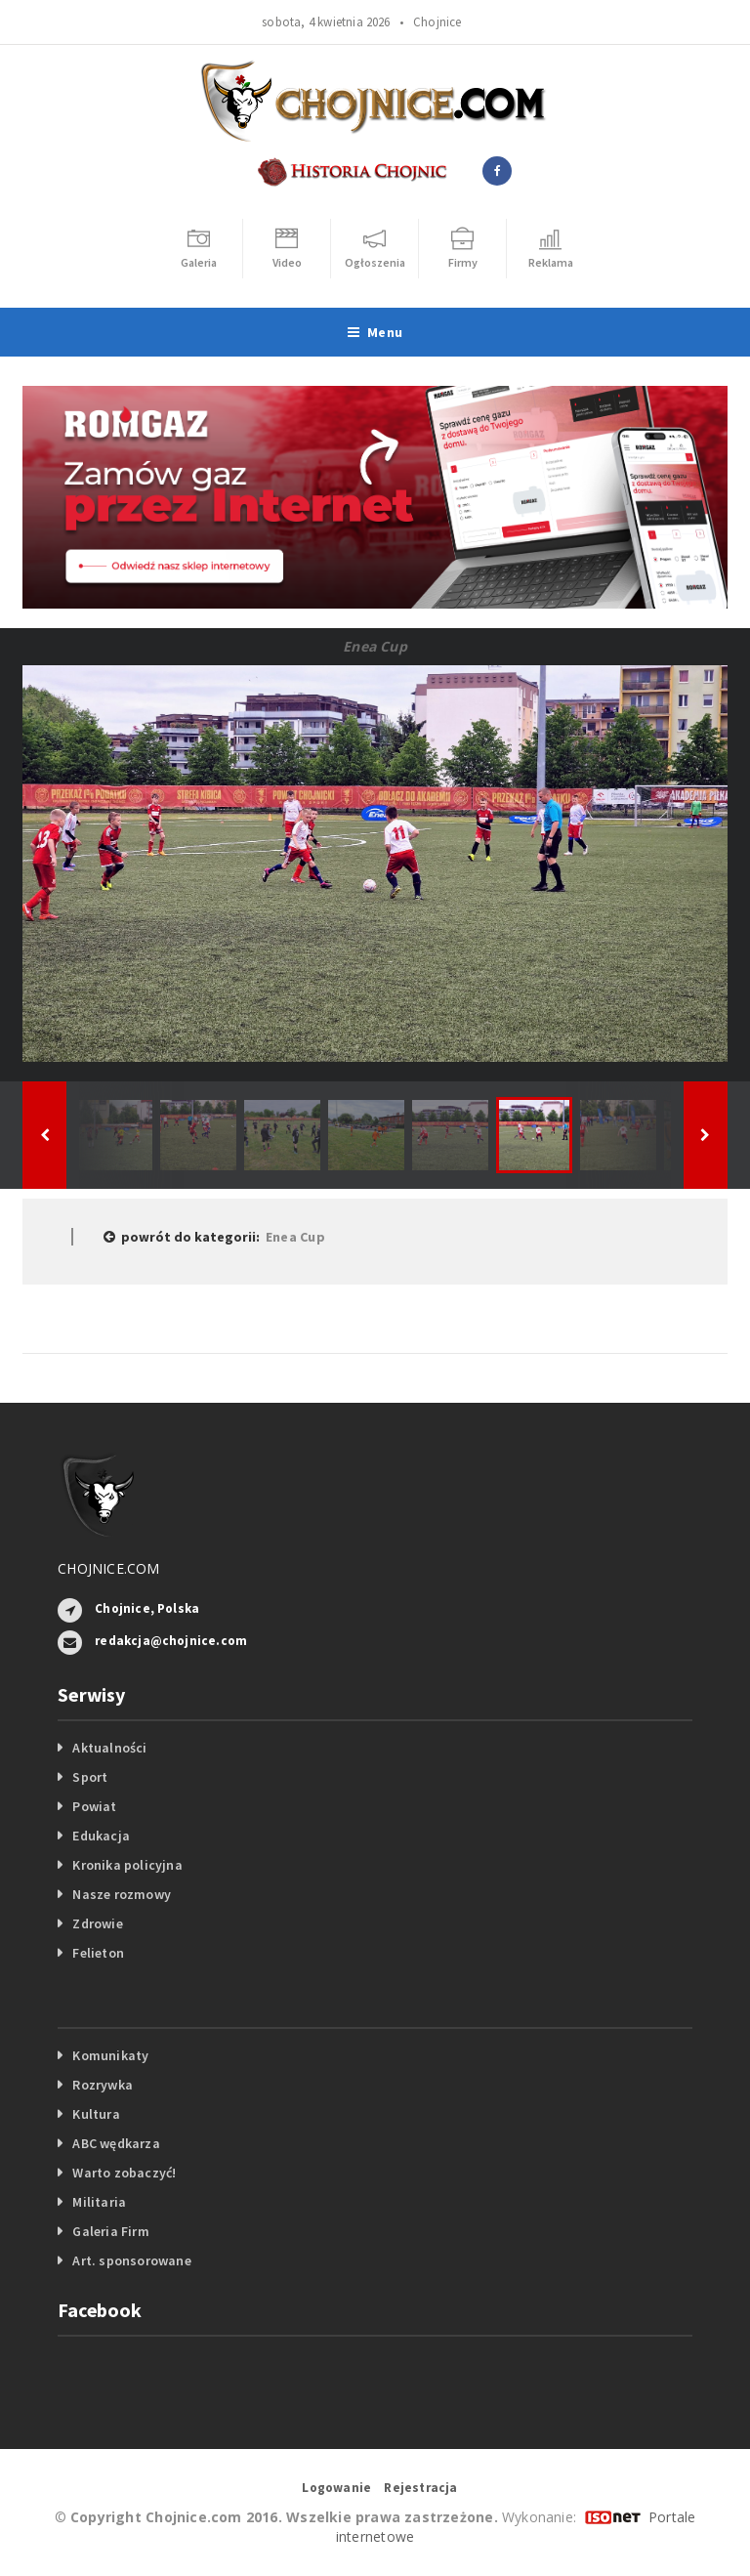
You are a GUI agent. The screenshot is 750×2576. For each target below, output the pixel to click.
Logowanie (336, 2487)
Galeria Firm (110, 2231)
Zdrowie (97, 1923)
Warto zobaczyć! (124, 2172)
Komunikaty (110, 2055)
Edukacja (101, 1835)
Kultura (95, 2114)
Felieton (98, 1953)
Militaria (99, 2202)
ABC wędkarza (116, 2143)
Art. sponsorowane (131, 2260)
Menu (375, 332)
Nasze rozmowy (121, 1894)
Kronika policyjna (127, 1865)
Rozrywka (102, 2084)
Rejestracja (420, 2487)
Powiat (94, 1806)
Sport (89, 1777)
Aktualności (109, 1747)
